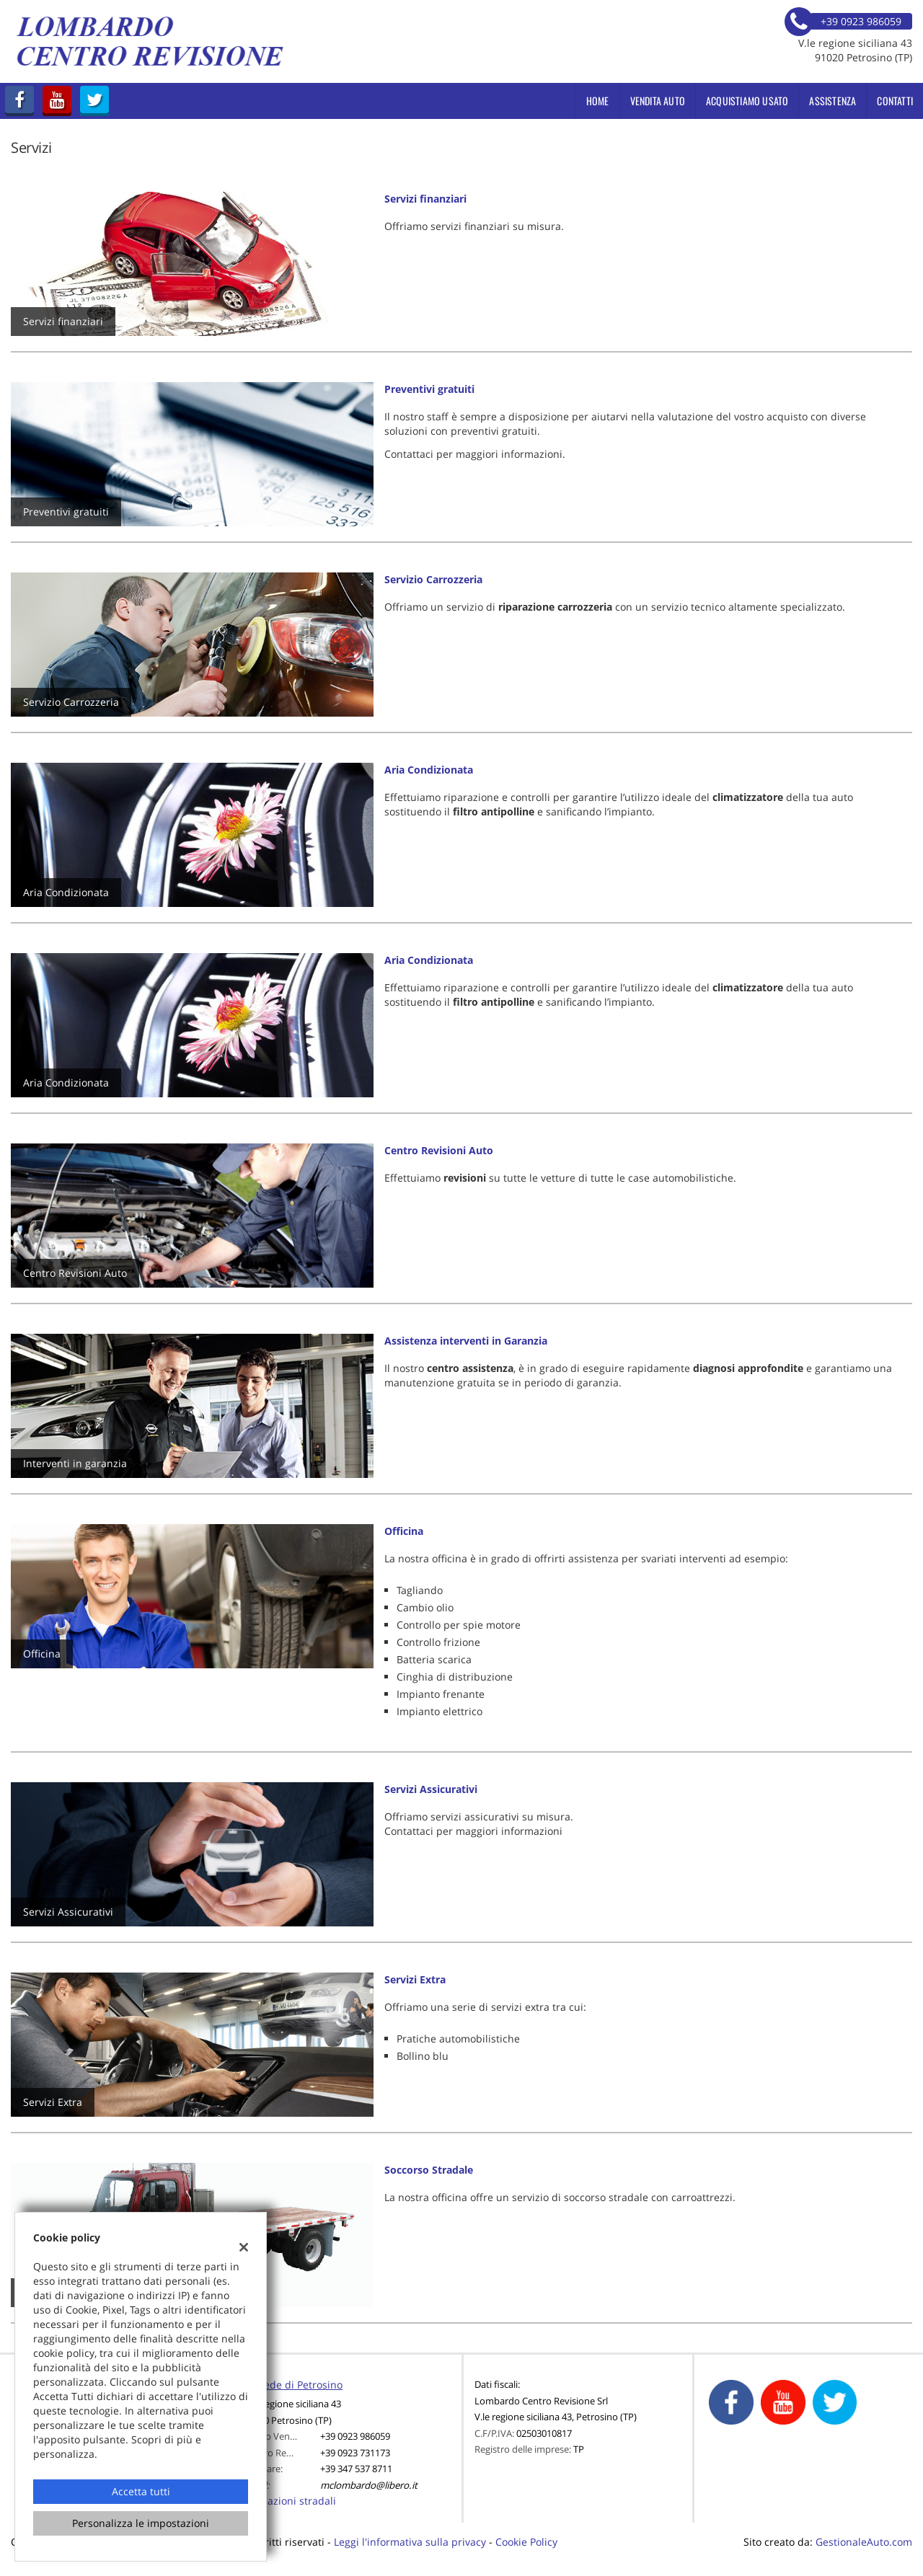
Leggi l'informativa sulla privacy (410, 2542)
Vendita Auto (657, 100)
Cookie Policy (526, 2542)
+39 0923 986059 (355, 2436)
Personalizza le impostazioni (140, 2523)
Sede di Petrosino (300, 2384)
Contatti (895, 100)
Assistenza (832, 100)
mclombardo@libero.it (369, 2485)
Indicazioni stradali (290, 2501)
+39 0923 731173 (355, 2452)
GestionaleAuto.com (864, 2542)
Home (597, 100)
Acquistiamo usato (747, 100)
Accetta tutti (141, 2491)
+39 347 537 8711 (356, 2468)
